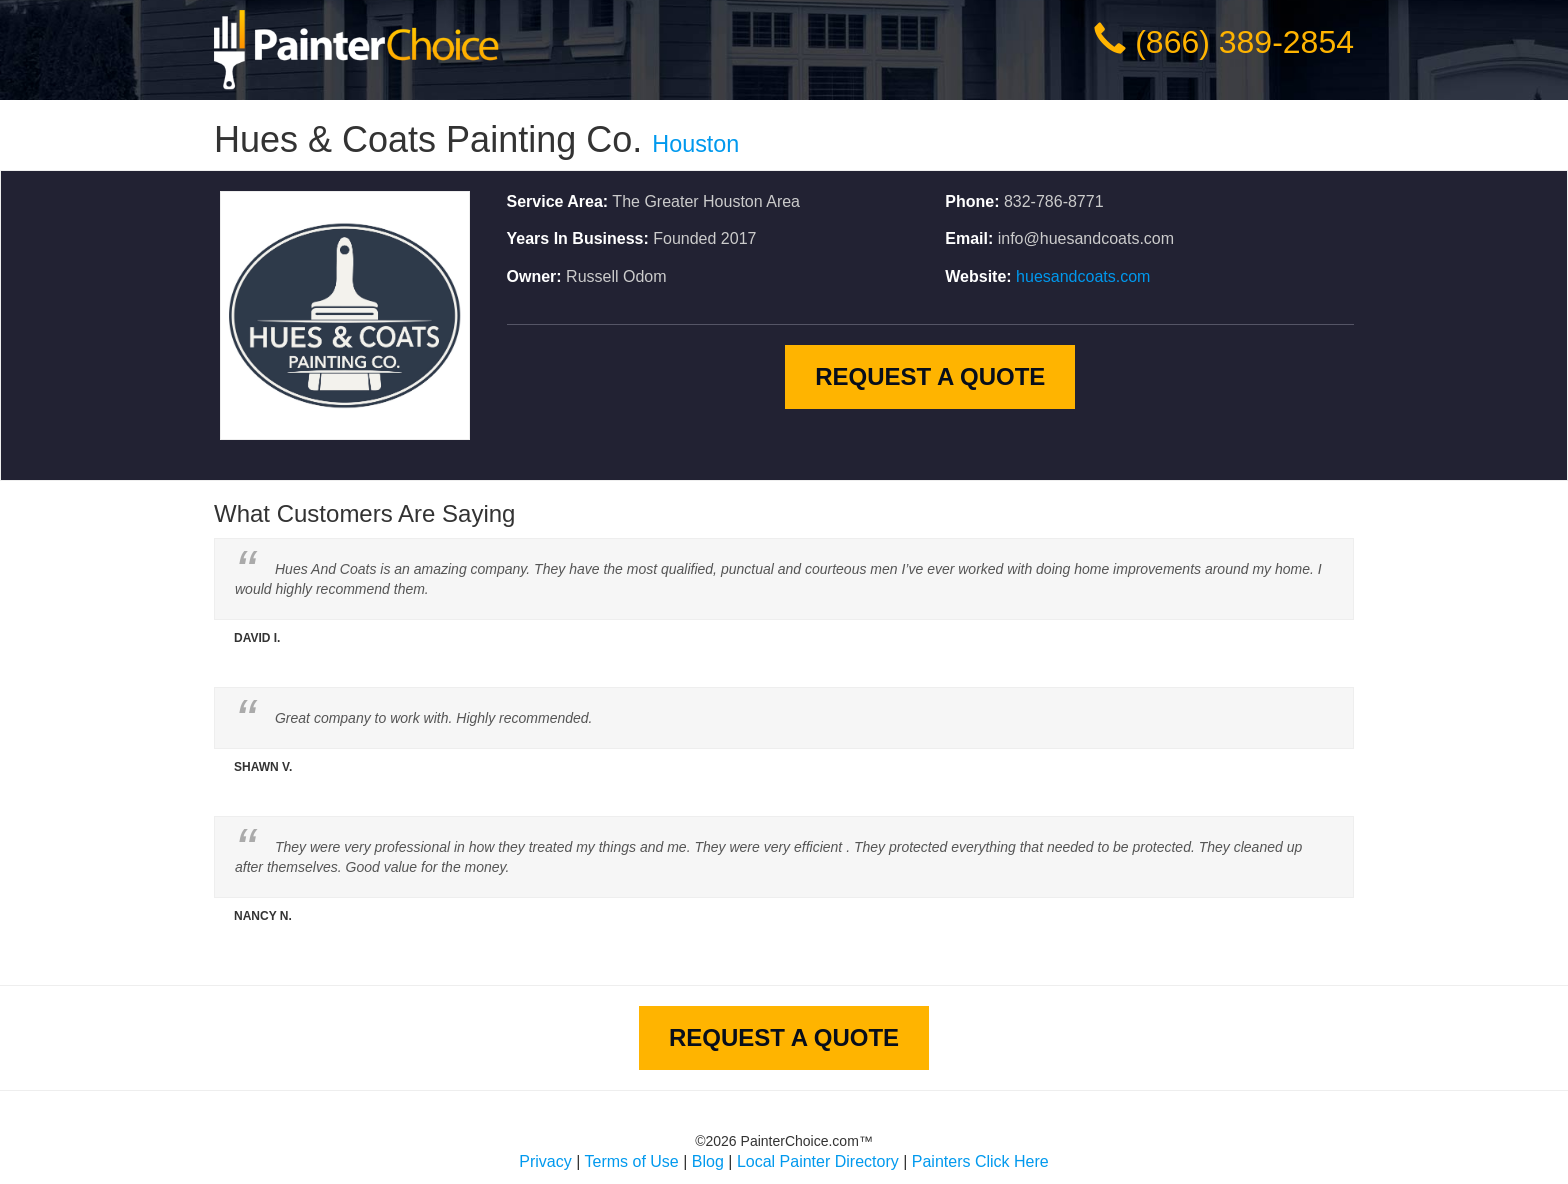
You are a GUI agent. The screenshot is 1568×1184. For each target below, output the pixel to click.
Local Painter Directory (818, 1161)
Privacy (545, 1161)
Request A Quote (930, 376)
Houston (695, 144)
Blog (708, 1161)
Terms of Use (632, 1161)
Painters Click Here (980, 1161)
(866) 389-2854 (1244, 42)
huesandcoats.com (1083, 276)
